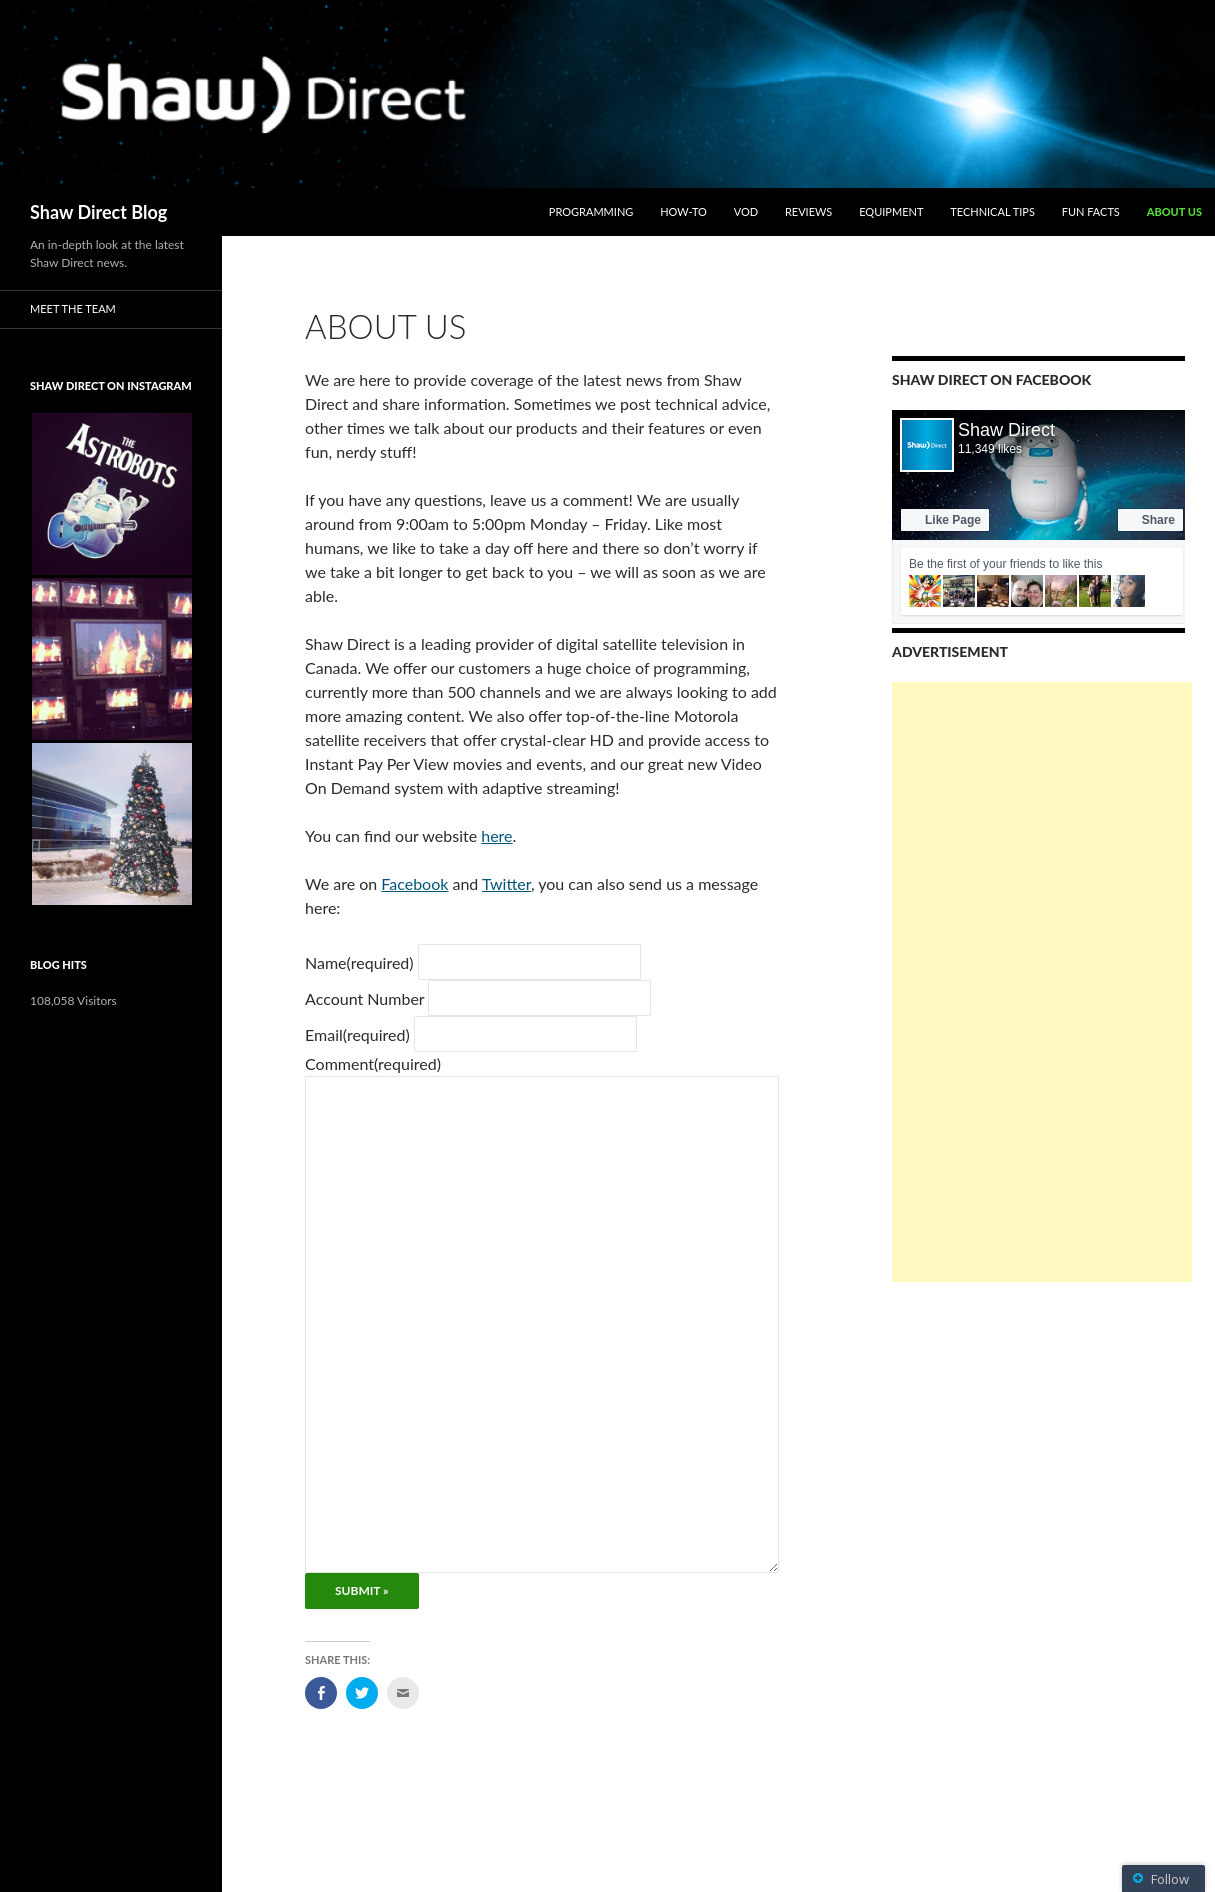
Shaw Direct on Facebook (991, 379)
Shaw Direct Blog (98, 212)
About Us (1174, 211)
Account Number (364, 998)
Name (359, 962)
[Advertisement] (1042, 982)
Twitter (506, 883)
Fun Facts (1091, 211)
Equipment (891, 211)
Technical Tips (992, 211)
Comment (373, 1063)
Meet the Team (73, 308)
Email (357, 1034)
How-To (683, 211)
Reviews (808, 211)
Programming (591, 211)
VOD (746, 211)
